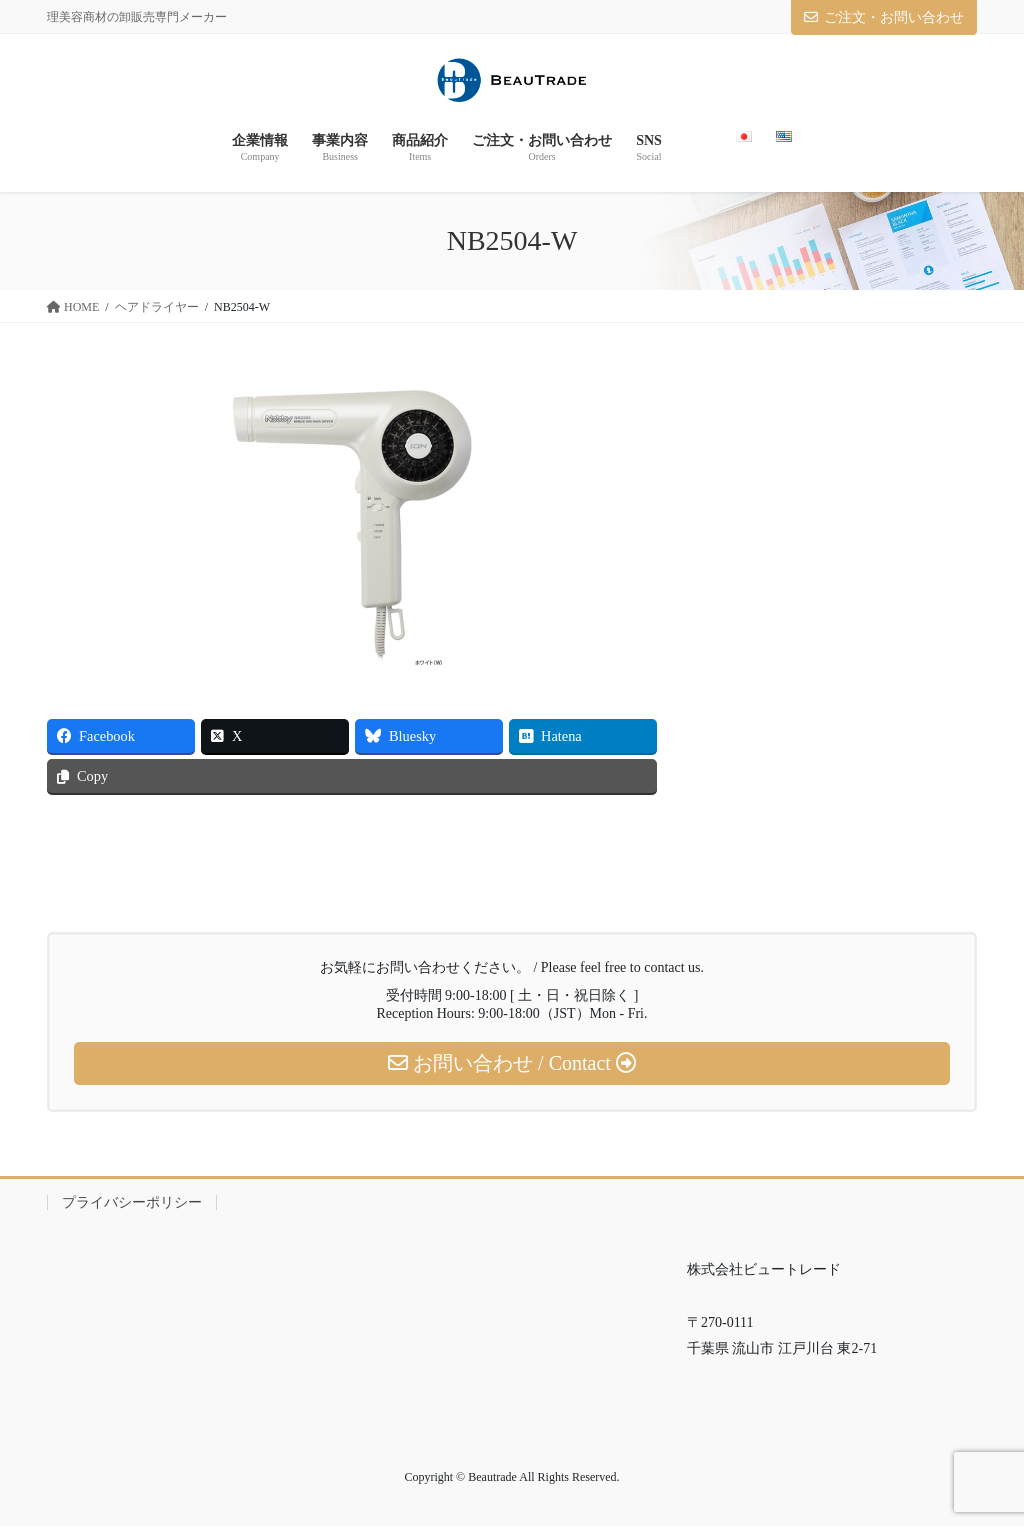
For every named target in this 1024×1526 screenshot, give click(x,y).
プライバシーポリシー (132, 1202)
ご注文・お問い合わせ (884, 17)
